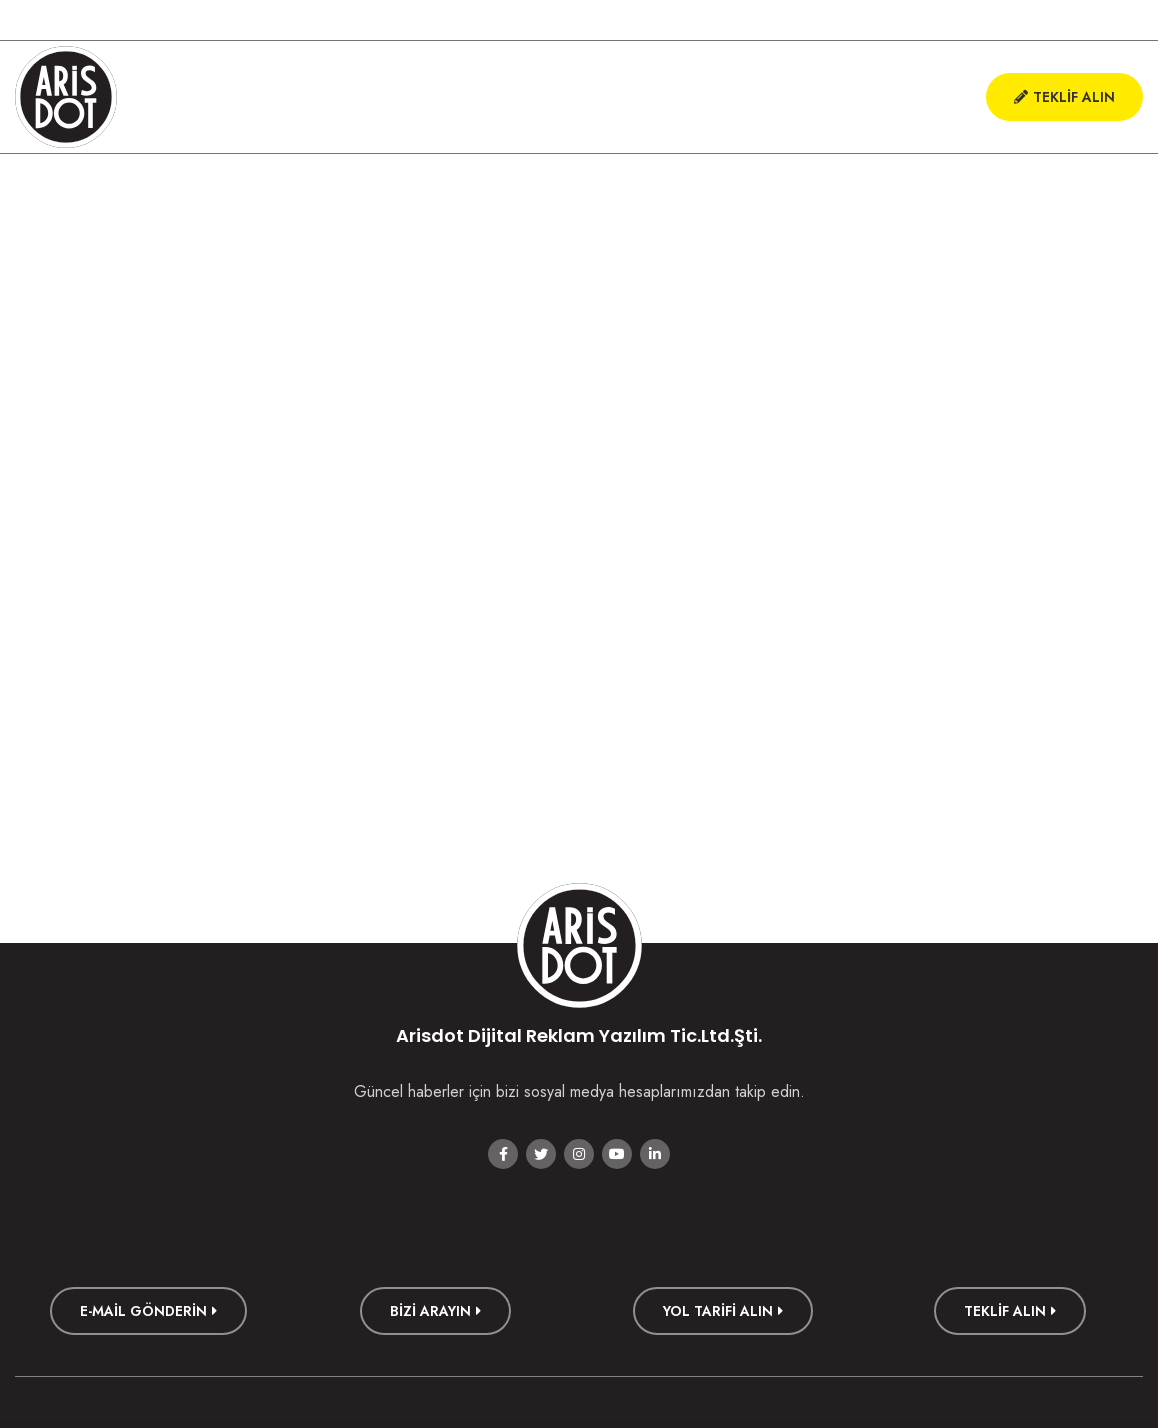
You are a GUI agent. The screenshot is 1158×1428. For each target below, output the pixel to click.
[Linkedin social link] (1128, 20)
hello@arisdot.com (214, 20)
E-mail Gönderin (148, 1311)
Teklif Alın (1064, 97)
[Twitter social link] (1014, 20)
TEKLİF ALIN (1010, 1311)
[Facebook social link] (976, 20)
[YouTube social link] (1090, 20)
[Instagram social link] (1052, 20)
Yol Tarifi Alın (723, 1311)
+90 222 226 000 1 (77, 20)
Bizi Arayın (435, 1311)
